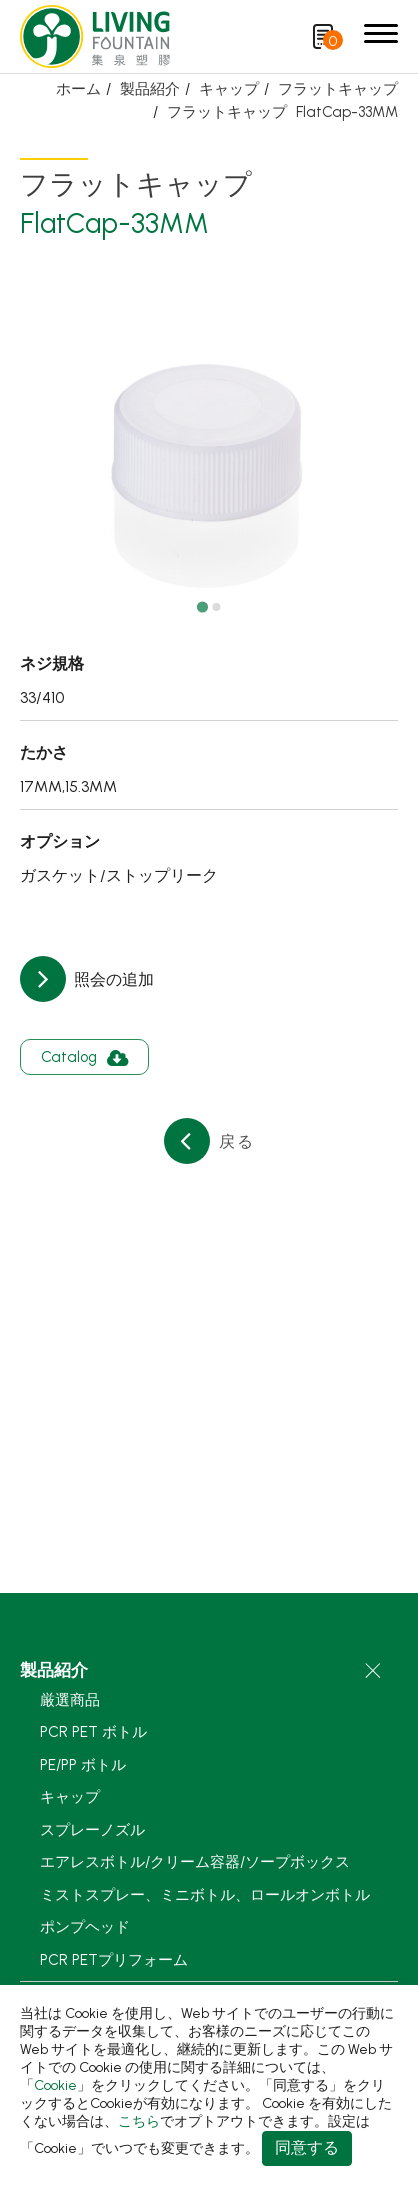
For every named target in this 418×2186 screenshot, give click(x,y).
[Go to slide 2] (216, 607)
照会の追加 (112, 979)
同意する (307, 2147)
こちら (139, 2121)
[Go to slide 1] (201, 606)
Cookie (55, 2085)
